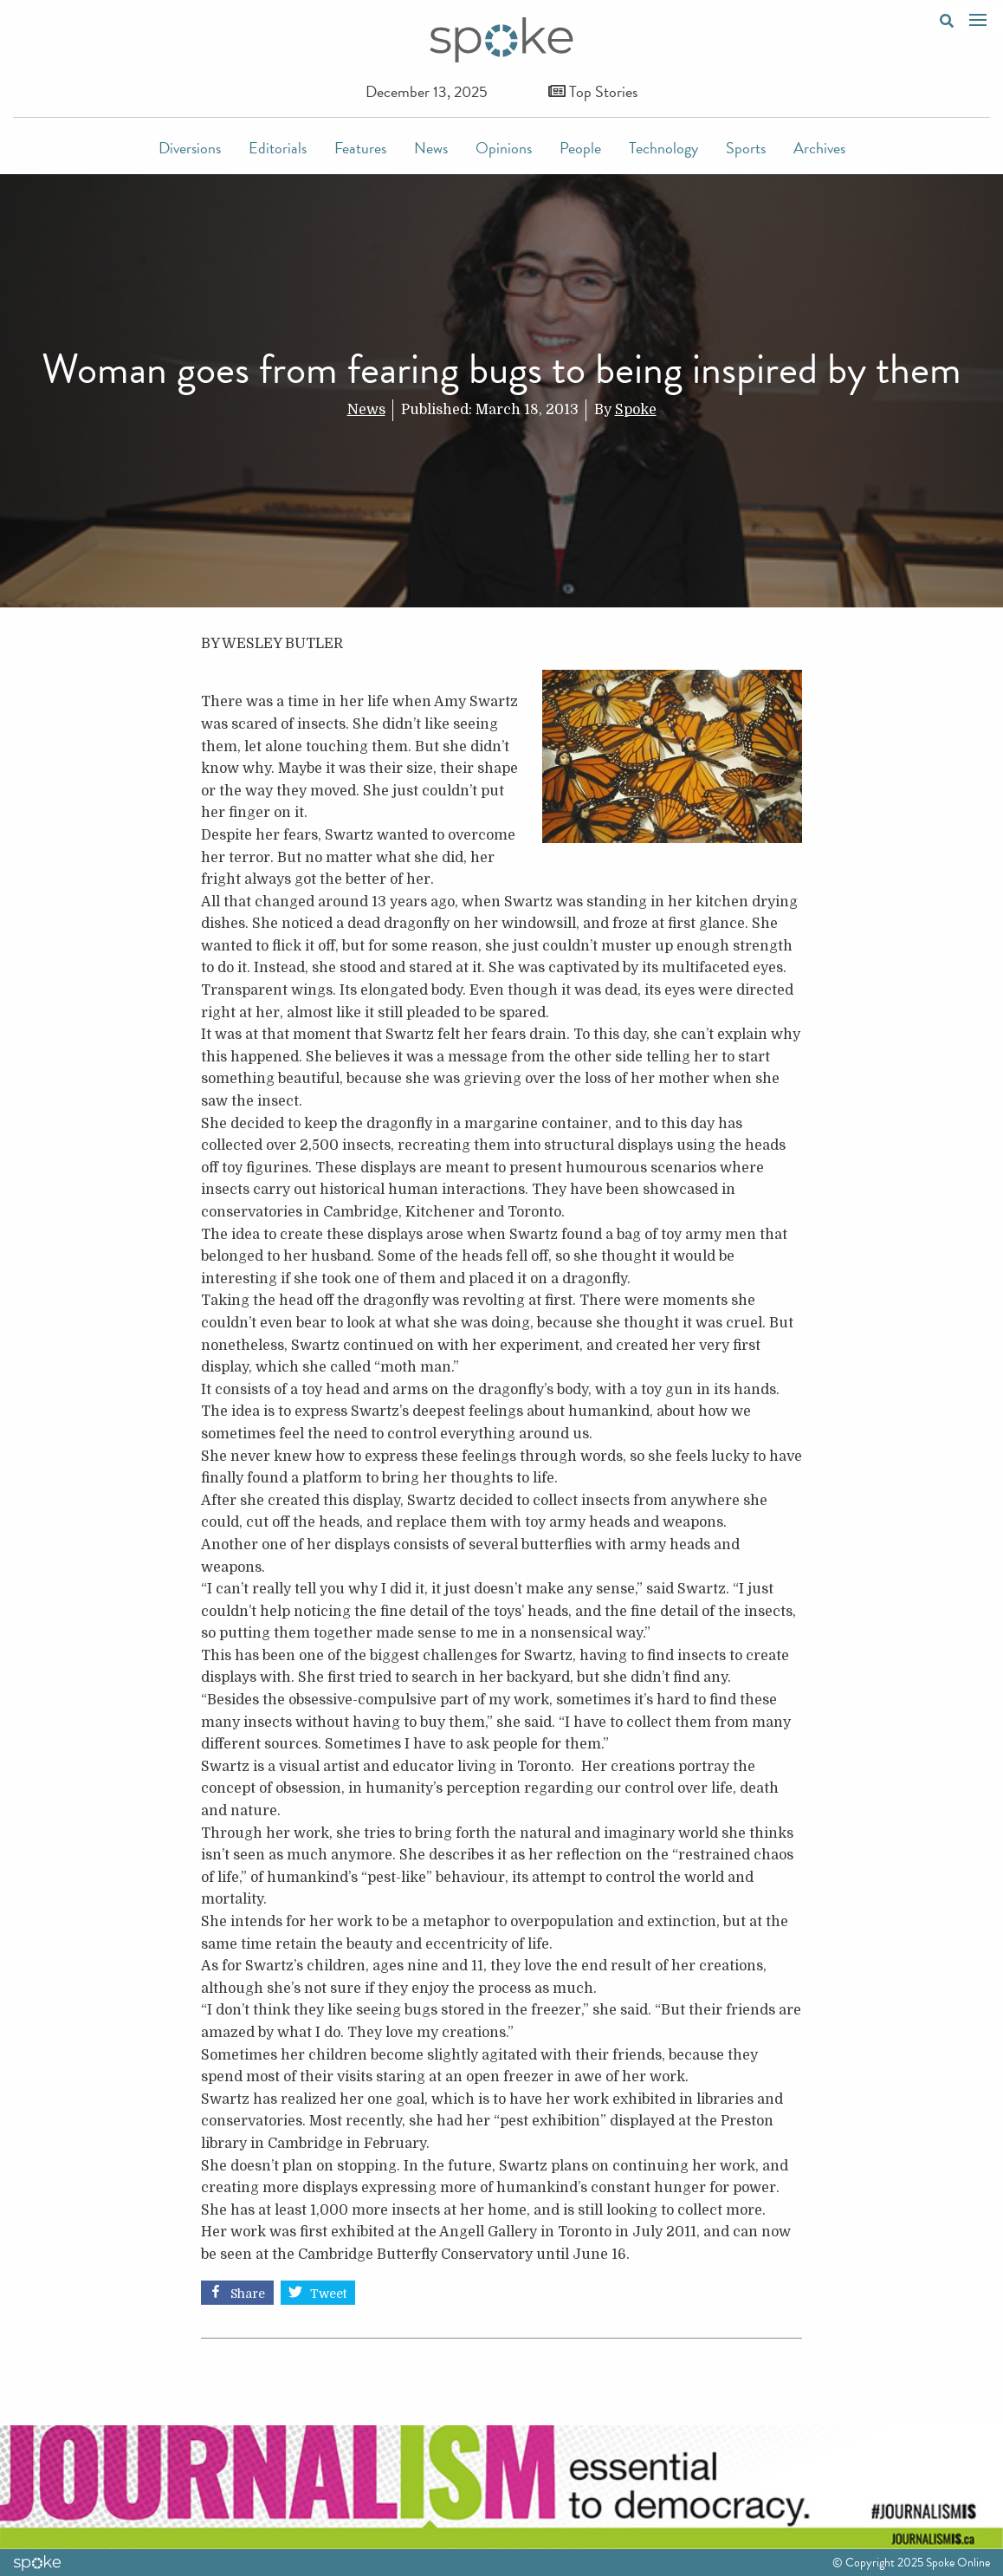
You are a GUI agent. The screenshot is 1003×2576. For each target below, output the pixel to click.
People (580, 147)
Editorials (278, 147)
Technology (663, 147)
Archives (819, 147)
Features (360, 147)
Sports (746, 147)
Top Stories (592, 91)
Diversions (190, 147)
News (431, 147)
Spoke (636, 410)
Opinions (504, 147)
